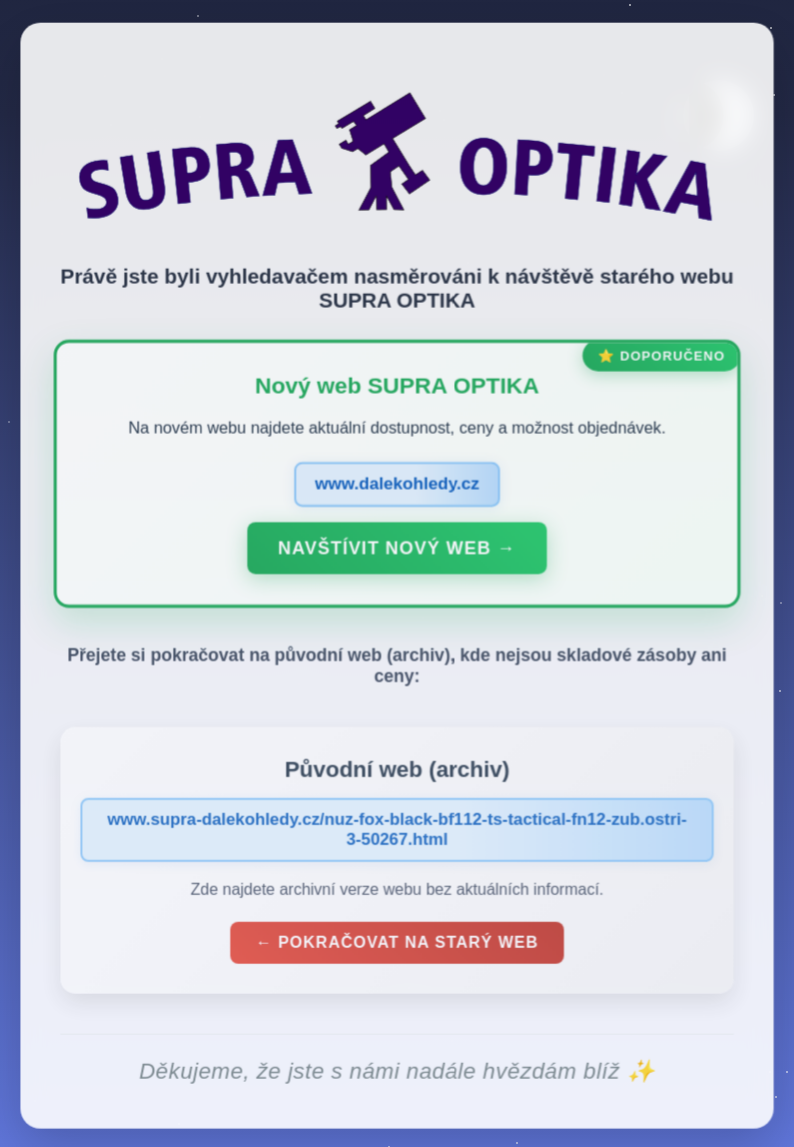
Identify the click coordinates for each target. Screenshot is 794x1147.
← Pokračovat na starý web (397, 947)
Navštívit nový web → (396, 553)
